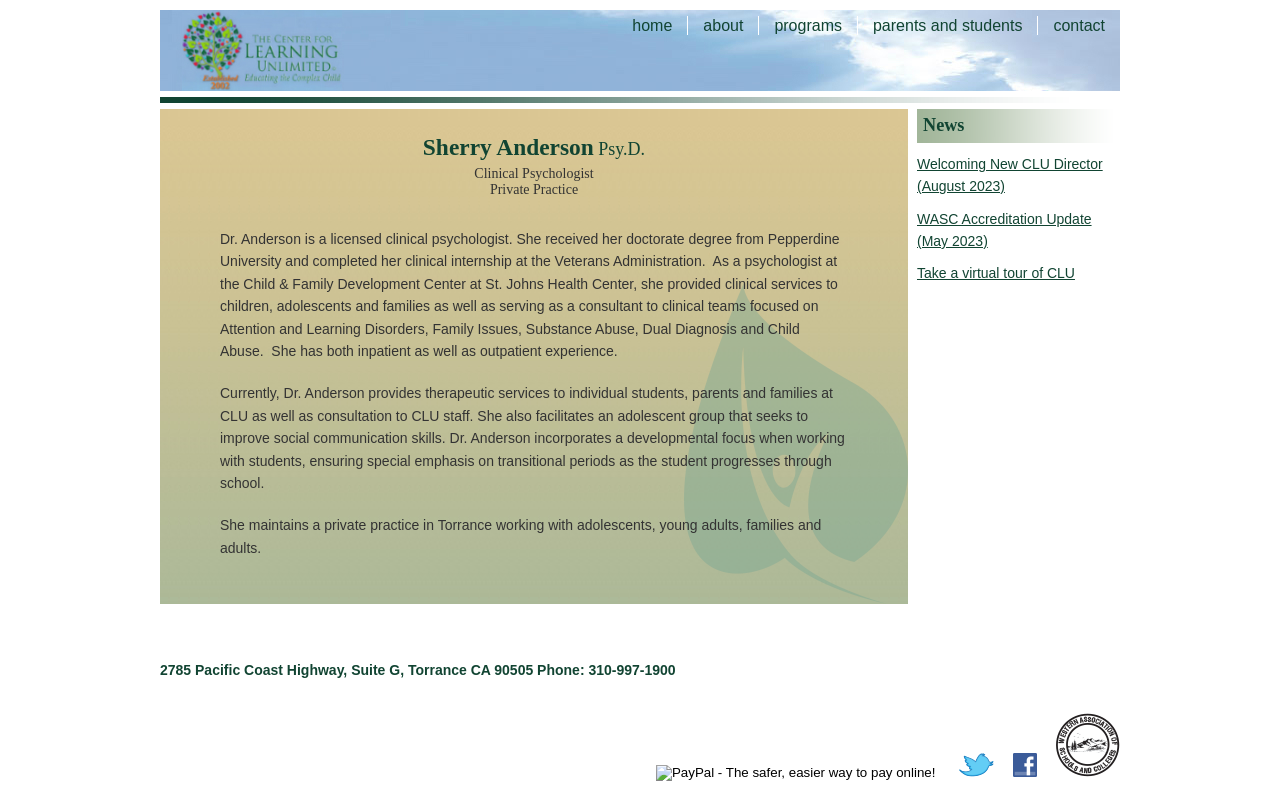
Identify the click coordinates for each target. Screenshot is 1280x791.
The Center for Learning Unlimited (290, 50)
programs (808, 25)
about (723, 25)
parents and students (947, 25)
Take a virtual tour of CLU (996, 273)
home (652, 25)
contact (1079, 25)
